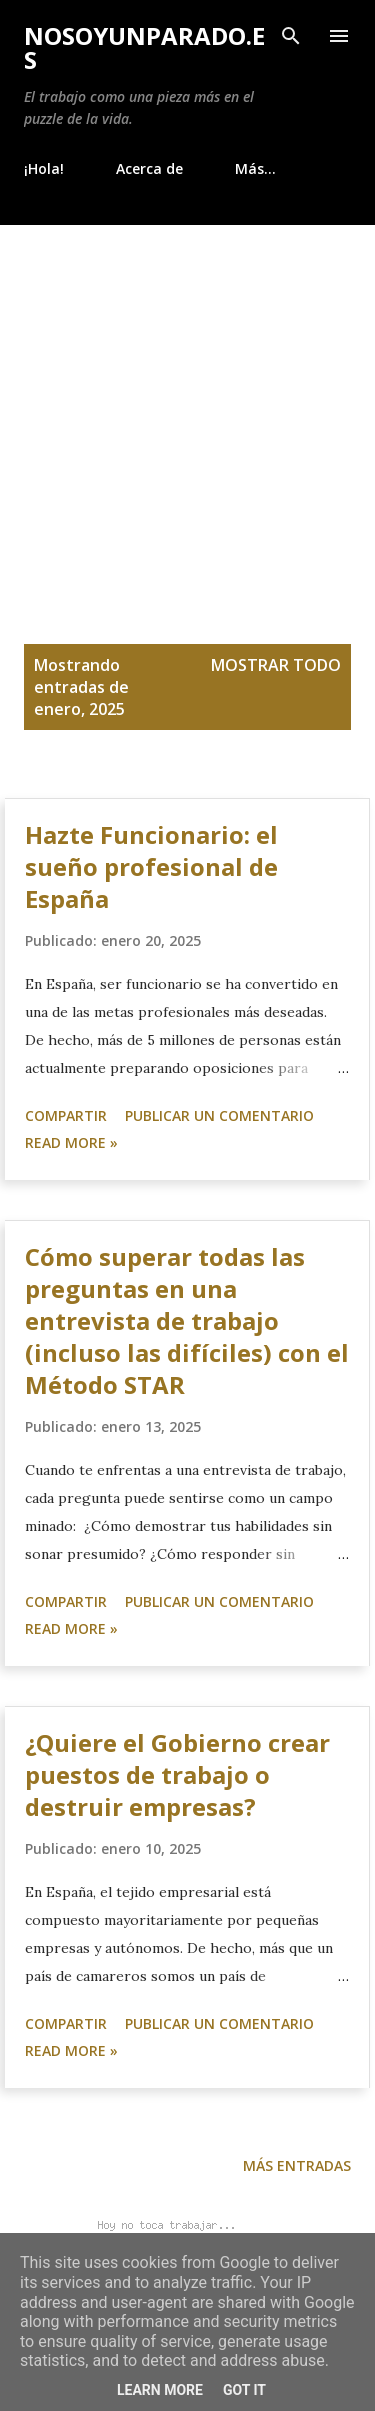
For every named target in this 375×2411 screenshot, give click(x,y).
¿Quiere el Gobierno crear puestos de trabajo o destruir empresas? (177, 1774)
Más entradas (297, 2165)
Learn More (160, 2390)
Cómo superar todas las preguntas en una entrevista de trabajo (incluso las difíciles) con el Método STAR (187, 1320)
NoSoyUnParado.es (144, 47)
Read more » (71, 1142)
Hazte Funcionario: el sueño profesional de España (151, 866)
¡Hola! (44, 168)
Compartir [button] (66, 1115)
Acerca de (149, 168)
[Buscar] (291, 36)
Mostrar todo (276, 665)
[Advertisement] (187, 422)
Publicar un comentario (219, 1115)
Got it (244, 2390)
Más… (255, 168)
